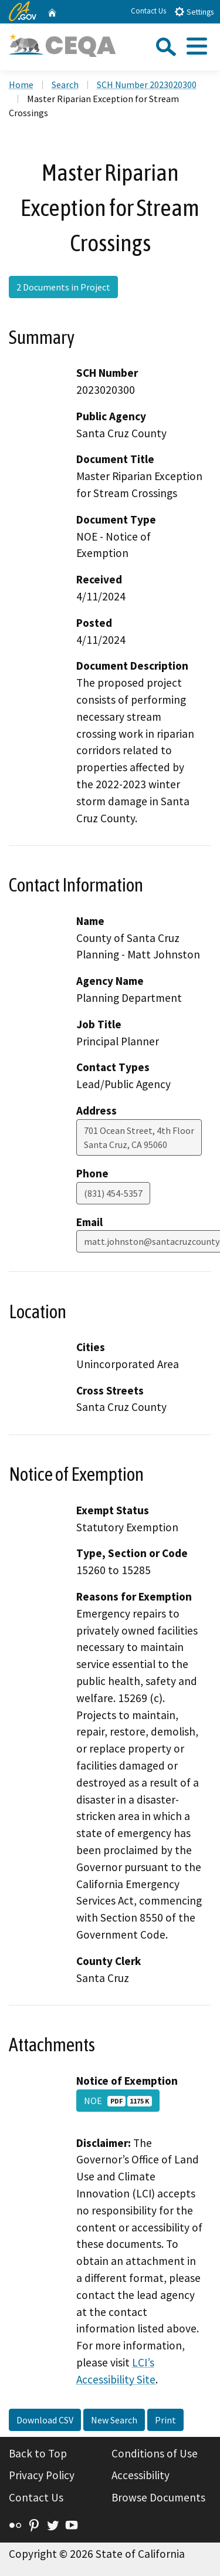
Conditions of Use (154, 2453)
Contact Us (148, 11)
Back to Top (38, 2453)
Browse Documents (158, 2497)
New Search (114, 2420)
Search (65, 84)
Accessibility (140, 2475)
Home (21, 84)
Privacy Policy (42, 2475)
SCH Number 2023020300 (147, 84)
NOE (118, 2100)
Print (165, 2420)
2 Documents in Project (63, 287)
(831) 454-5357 (113, 1193)
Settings (194, 11)
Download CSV (44, 2420)
